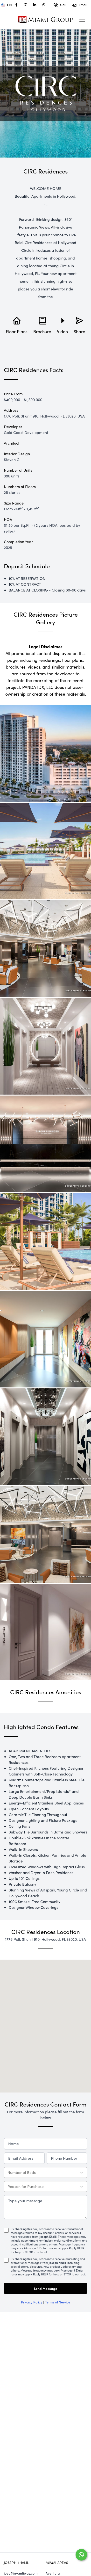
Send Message (45, 2288)
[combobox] (7, 2172)
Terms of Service (57, 2302)
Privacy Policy (31, 2302)
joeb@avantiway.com (20, 2573)
